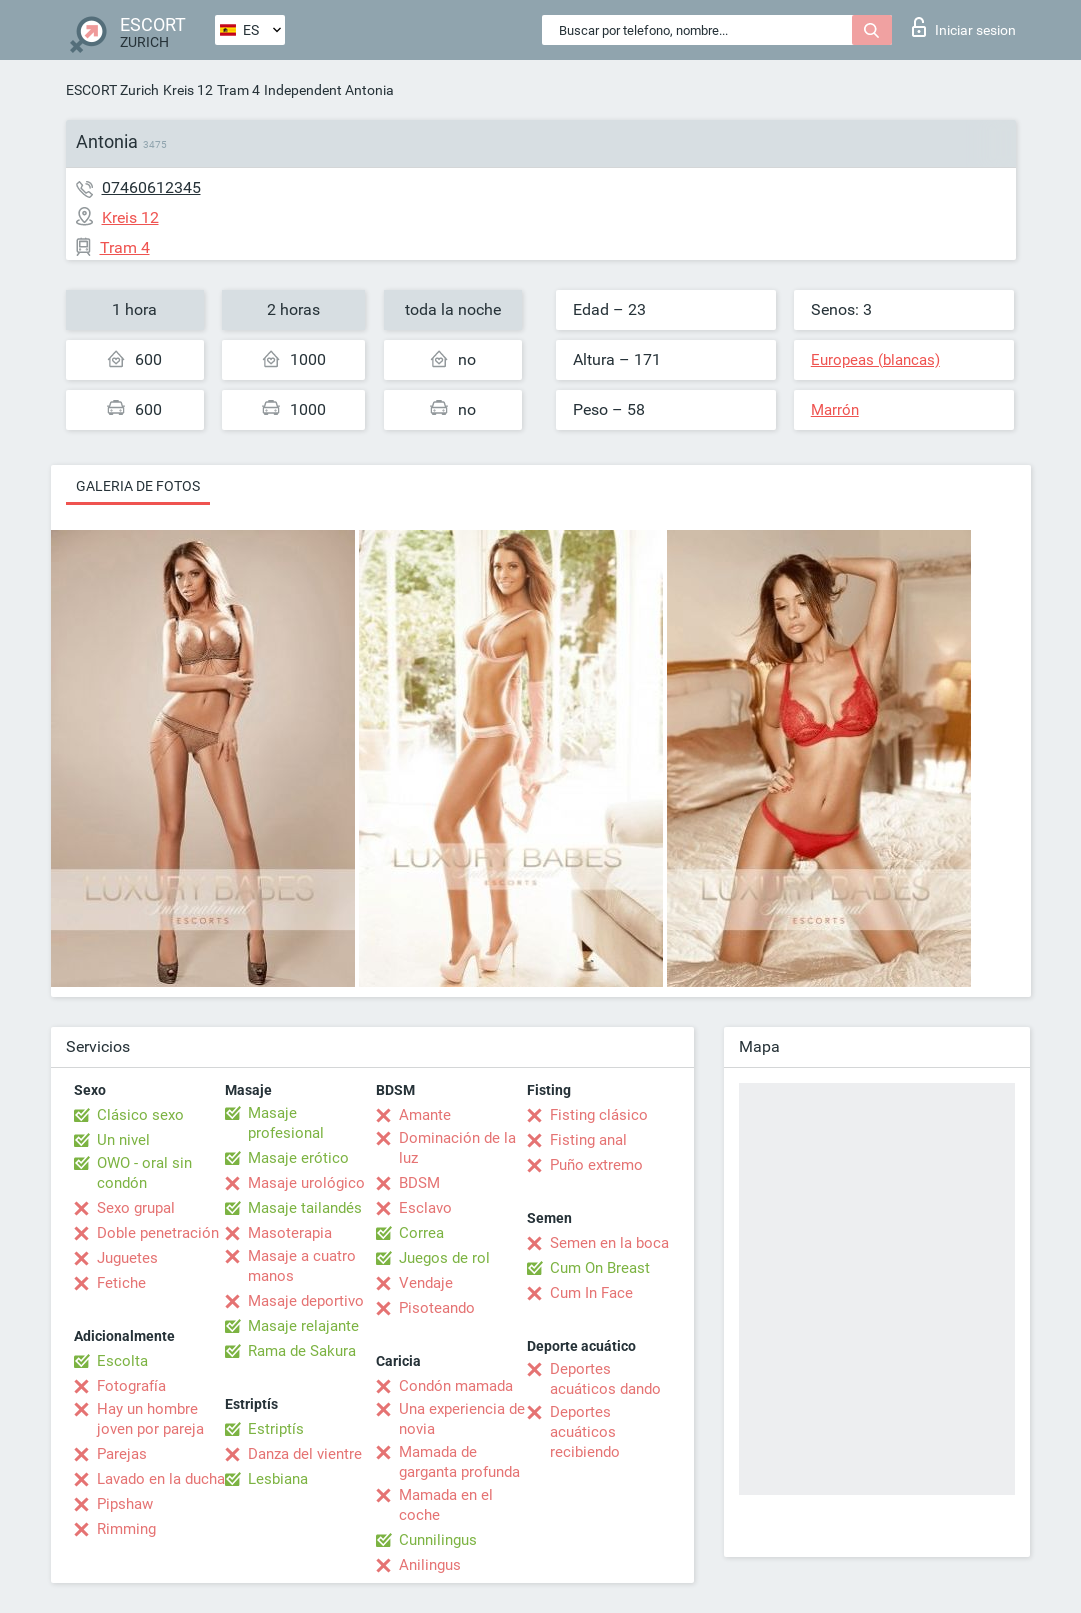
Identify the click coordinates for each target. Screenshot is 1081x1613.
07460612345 (151, 187)
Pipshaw (125, 1504)
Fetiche (121, 1283)
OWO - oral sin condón (144, 1173)
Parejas (122, 1454)
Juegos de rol (444, 1258)
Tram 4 (238, 90)
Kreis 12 (188, 90)
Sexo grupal (136, 1208)
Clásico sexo (140, 1115)
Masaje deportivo (306, 1301)
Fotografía (131, 1386)
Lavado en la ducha (161, 1479)
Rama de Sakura (302, 1351)
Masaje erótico (298, 1158)
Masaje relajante (303, 1326)
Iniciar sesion (964, 27)
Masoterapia (290, 1233)
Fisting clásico (599, 1115)
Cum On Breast (600, 1268)
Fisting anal (588, 1140)
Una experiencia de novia (462, 1419)
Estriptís (276, 1429)
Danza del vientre (305, 1454)
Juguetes (127, 1258)
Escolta (122, 1361)
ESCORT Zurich (112, 90)
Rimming (126, 1529)
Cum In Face (591, 1293)
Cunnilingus (438, 1540)
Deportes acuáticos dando (605, 1379)
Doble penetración (158, 1233)
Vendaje (426, 1283)
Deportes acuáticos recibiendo (585, 1432)
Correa (421, 1233)
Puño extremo (596, 1165)
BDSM (419, 1183)
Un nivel (123, 1140)
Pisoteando (437, 1308)
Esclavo (425, 1208)
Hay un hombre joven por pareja (150, 1419)
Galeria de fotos (138, 486)
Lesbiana (278, 1479)
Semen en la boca (609, 1243)
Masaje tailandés (305, 1208)
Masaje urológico (306, 1183)
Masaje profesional (286, 1123)
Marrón (835, 410)
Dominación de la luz (457, 1148)
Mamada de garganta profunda (459, 1462)
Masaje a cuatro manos (302, 1266)
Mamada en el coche (446, 1505)
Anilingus (430, 1565)
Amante (425, 1115)
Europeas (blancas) (875, 360)
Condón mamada (456, 1386)
